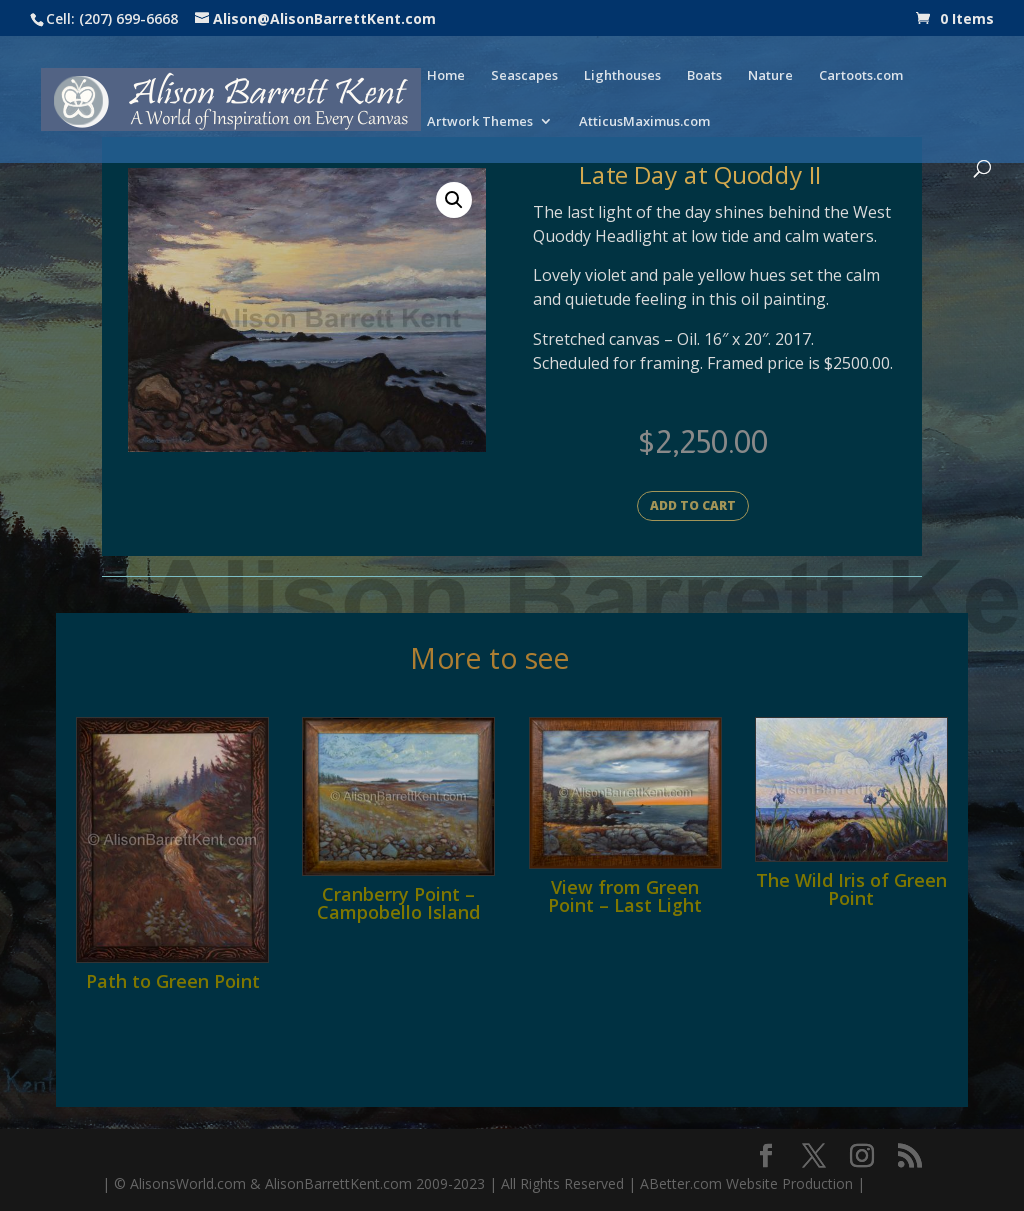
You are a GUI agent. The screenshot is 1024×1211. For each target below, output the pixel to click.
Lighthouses (622, 76)
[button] (454, 200)
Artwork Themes (480, 122)
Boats (704, 76)
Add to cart (693, 505)
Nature (770, 76)
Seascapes (524, 76)
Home (446, 76)
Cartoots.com (861, 76)
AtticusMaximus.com (644, 122)
